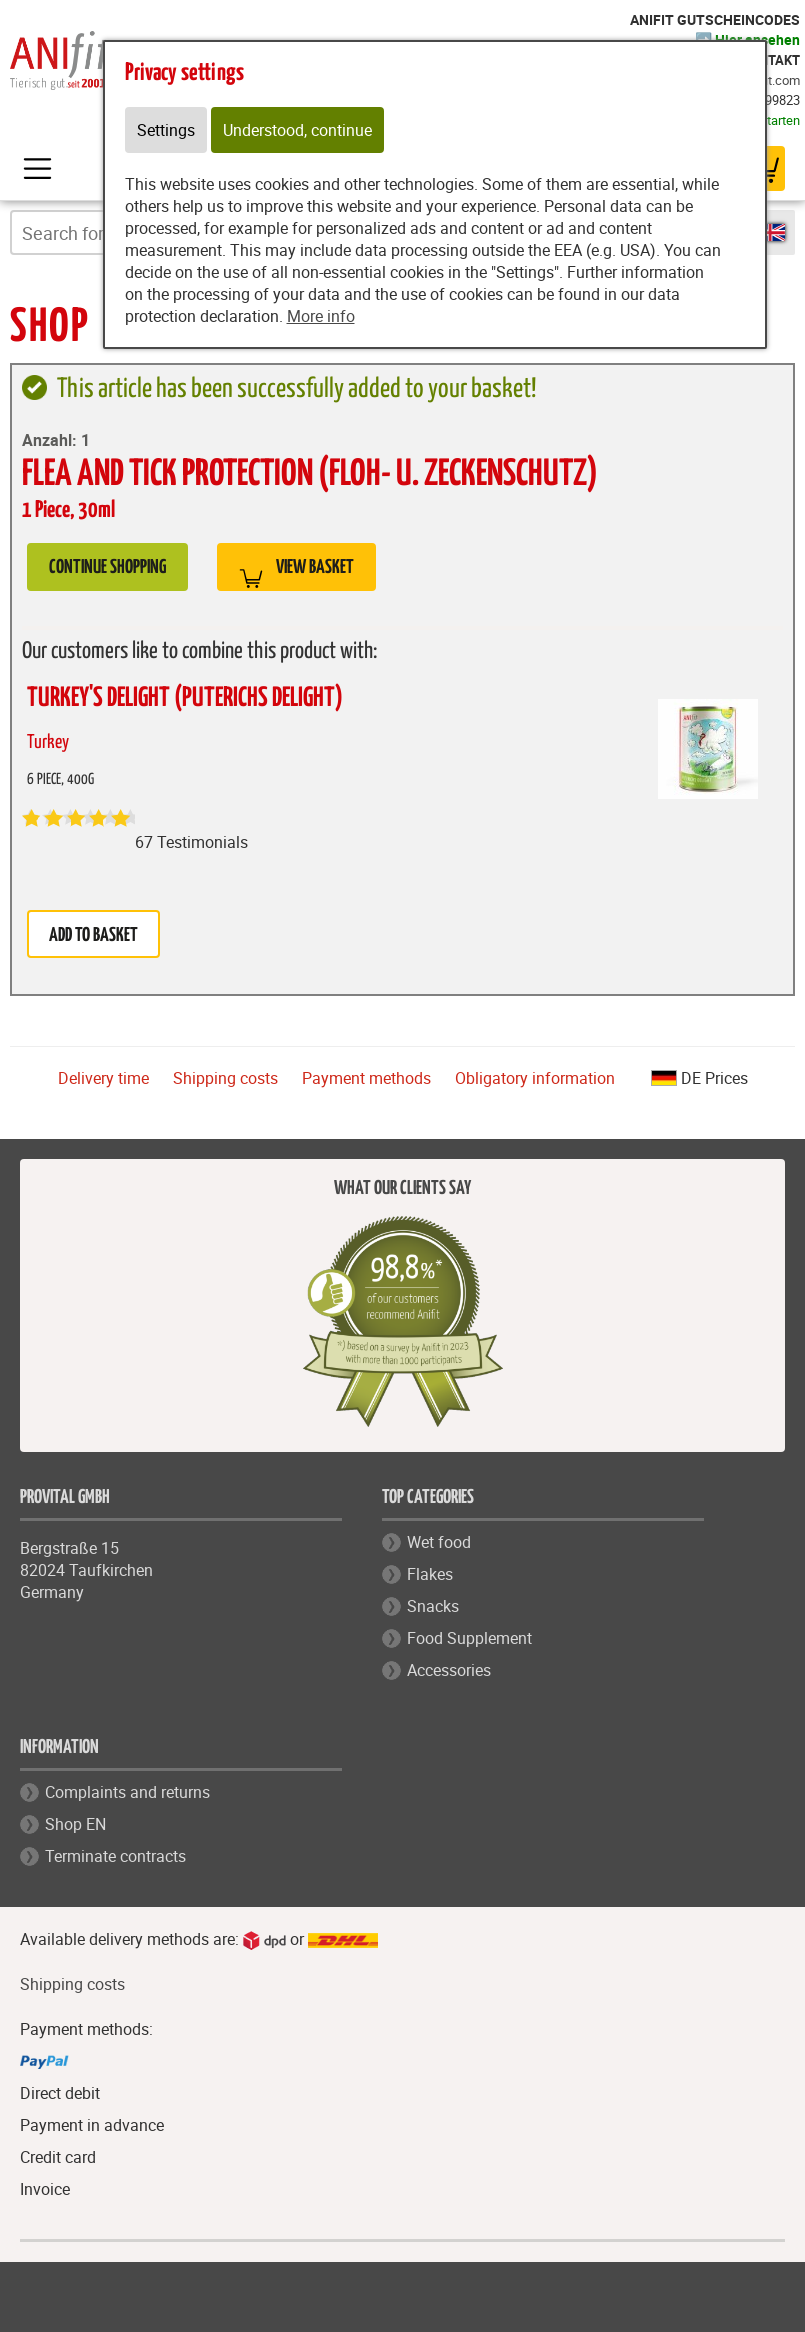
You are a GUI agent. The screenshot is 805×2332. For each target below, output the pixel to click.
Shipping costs (225, 1078)
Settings (166, 130)
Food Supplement (469, 1638)
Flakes (430, 1574)
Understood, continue (297, 130)
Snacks (433, 1606)
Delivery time (103, 1078)
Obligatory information (535, 1078)
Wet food (439, 1542)
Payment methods (366, 1078)
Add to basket (93, 935)
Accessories (449, 1670)
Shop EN (75, 1824)
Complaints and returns (127, 1792)
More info (321, 316)
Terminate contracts (115, 1856)
